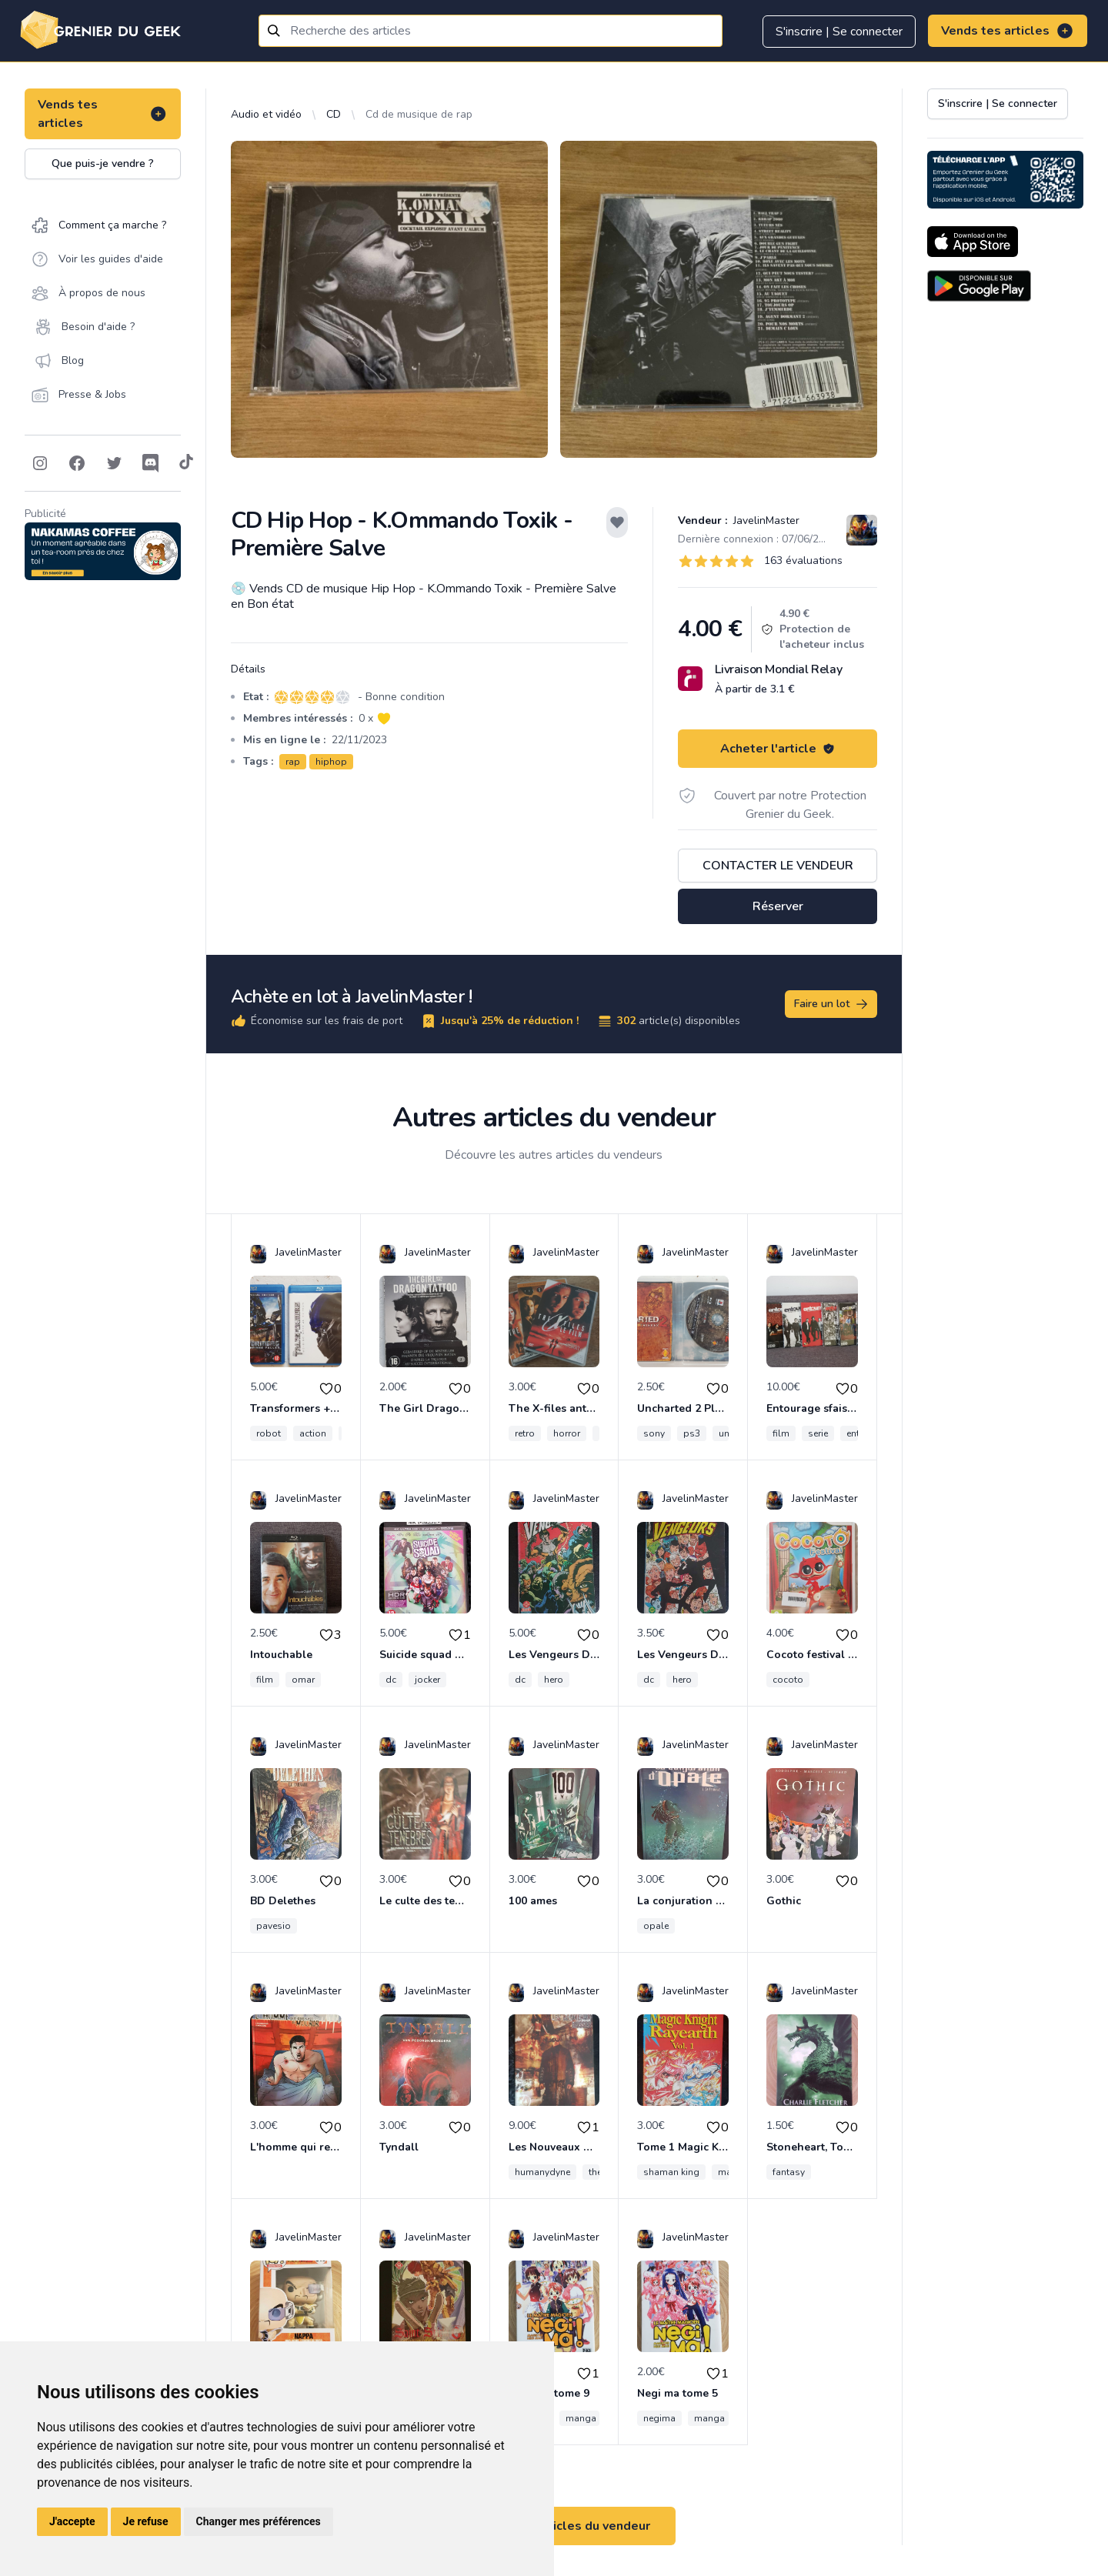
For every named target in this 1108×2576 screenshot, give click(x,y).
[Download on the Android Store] (979, 285)
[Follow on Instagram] (40, 463)
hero (553, 1679)
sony (654, 1433)
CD (333, 114)
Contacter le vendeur (778, 865)
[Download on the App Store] (972, 241)
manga (581, 2418)
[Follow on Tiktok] (186, 463)
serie (818, 1433)
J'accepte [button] (72, 2521)
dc (390, 1679)
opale (656, 1926)
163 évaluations (803, 560)
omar (303, 1679)
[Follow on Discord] (150, 463)
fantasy (789, 2172)
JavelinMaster (764, 520)
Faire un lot (831, 1004)
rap (292, 762)
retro (525, 1433)
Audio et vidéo (266, 114)
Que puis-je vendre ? (103, 163)
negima (659, 2418)
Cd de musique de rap (418, 114)
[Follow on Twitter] (114, 463)
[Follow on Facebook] (77, 463)
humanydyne (542, 2172)
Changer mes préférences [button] (258, 2521)
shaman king (671, 2172)
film (781, 1433)
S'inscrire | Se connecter (839, 31)
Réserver (778, 906)
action (312, 1433)
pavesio (273, 1926)
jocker (427, 1679)
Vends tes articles (1007, 31)
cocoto (788, 1679)
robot (268, 1433)
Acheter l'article (777, 748)
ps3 (691, 1433)
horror (566, 1433)
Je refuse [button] (146, 2521)
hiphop (331, 762)
